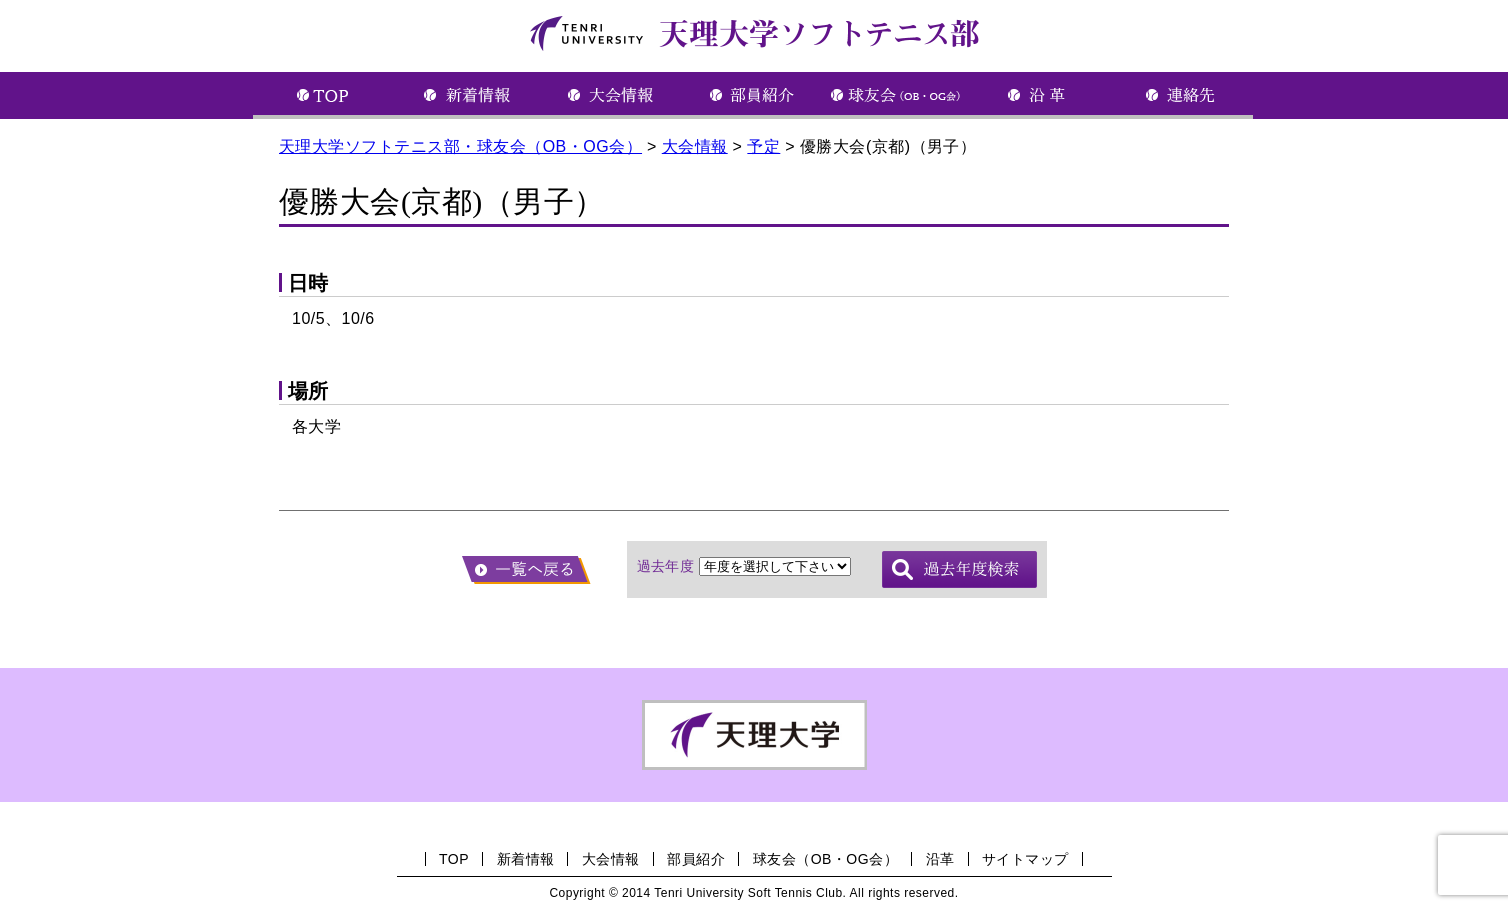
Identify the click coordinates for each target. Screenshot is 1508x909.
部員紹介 (696, 859)
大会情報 (611, 859)
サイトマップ (1025, 859)
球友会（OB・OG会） (825, 859)
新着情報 (526, 859)
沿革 (940, 859)
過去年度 (666, 566)
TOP (454, 859)
